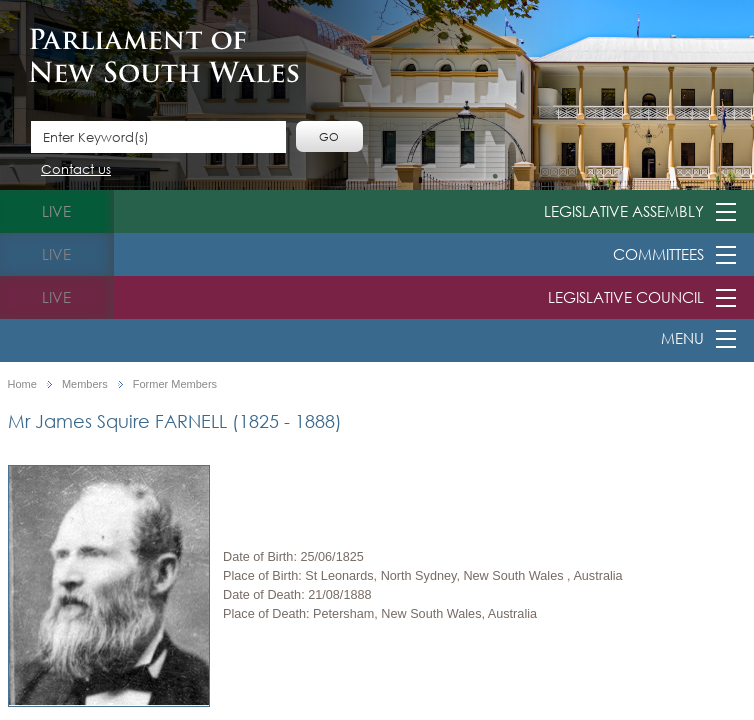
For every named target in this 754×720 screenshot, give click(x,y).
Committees (658, 254)
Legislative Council (626, 297)
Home (22, 384)
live (56, 211)
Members (85, 384)
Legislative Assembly (624, 211)
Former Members (175, 384)
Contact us (76, 170)
